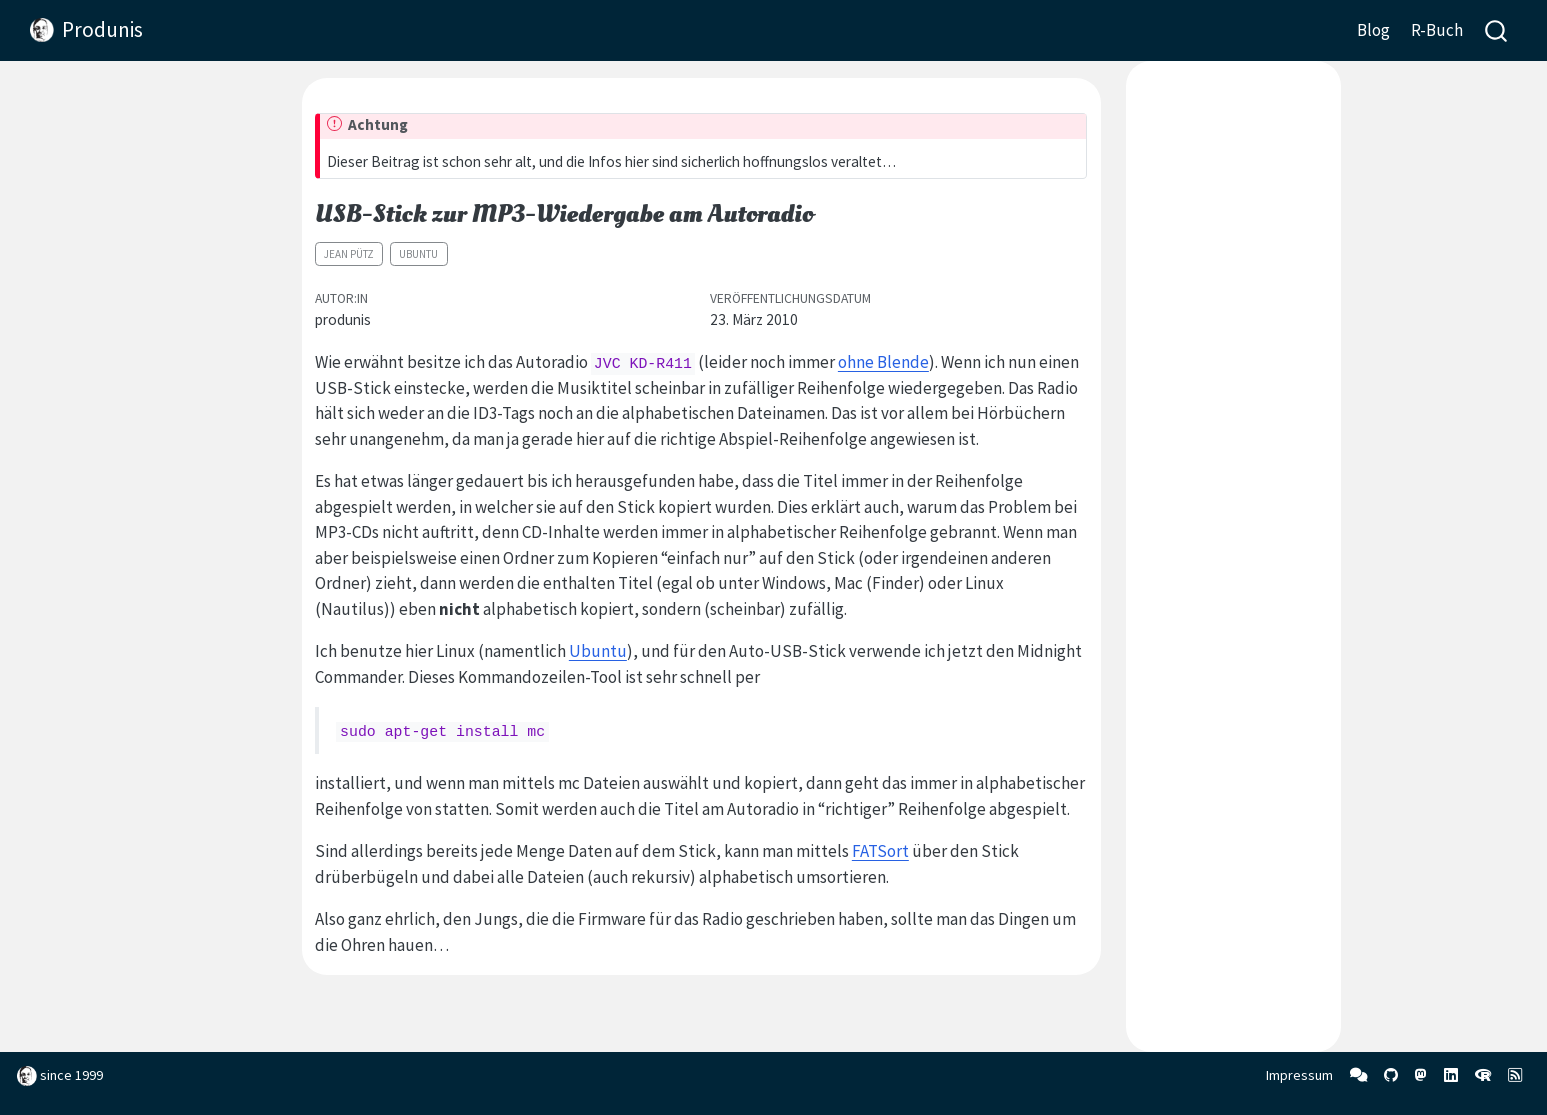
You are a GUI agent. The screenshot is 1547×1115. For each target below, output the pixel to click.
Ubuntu (418, 254)
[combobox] (1497, 30)
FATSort (880, 851)
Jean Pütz (349, 254)
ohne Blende (883, 362)
